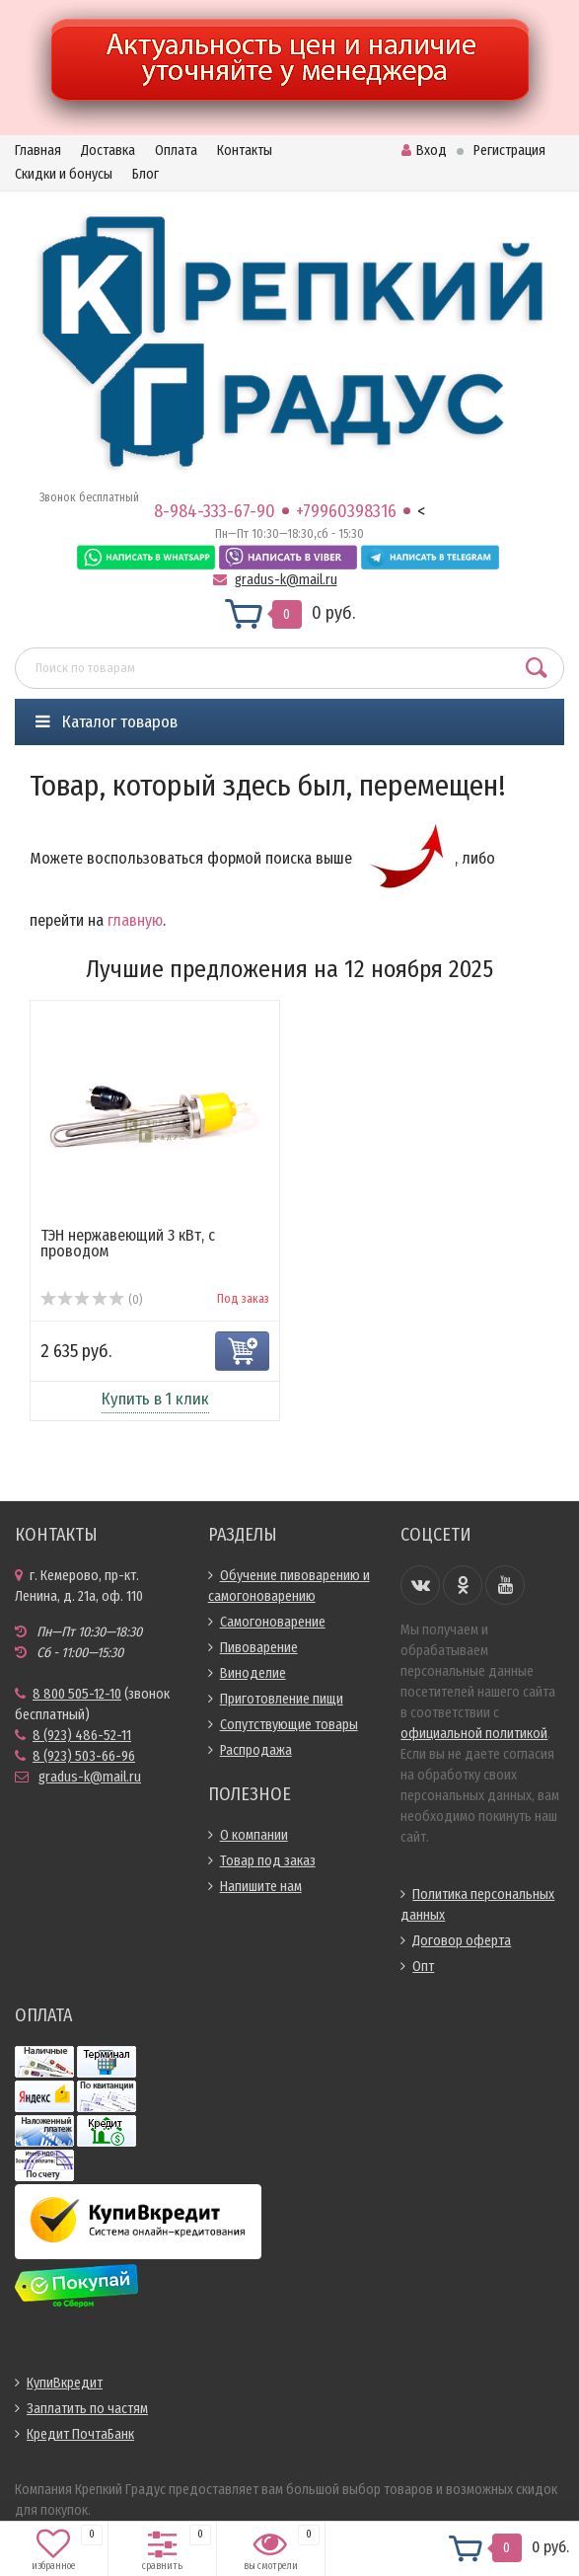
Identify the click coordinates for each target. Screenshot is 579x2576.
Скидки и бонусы (63, 174)
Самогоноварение (273, 1622)
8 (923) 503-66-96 (84, 1756)
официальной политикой (473, 1733)
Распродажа (256, 1750)
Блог (145, 174)
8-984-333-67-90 (214, 511)
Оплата (176, 150)
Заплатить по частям (87, 2408)
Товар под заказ (268, 1861)
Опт (423, 1966)
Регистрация (509, 150)
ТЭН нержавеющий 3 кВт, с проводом (127, 1243)
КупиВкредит (65, 2383)
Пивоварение (259, 1647)
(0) (91, 1300)
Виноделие (253, 1673)
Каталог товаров (107, 722)
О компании (254, 1835)
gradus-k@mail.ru (286, 579)
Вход (424, 150)
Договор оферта (461, 1940)
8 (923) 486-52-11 (82, 1735)
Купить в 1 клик (155, 1399)
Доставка (108, 150)
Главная (38, 150)
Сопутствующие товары (289, 1724)
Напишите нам (261, 1886)
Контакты (244, 150)
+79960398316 (346, 511)
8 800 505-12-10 (77, 1694)
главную (135, 920)
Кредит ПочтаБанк (80, 2434)
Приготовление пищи (281, 1699)
